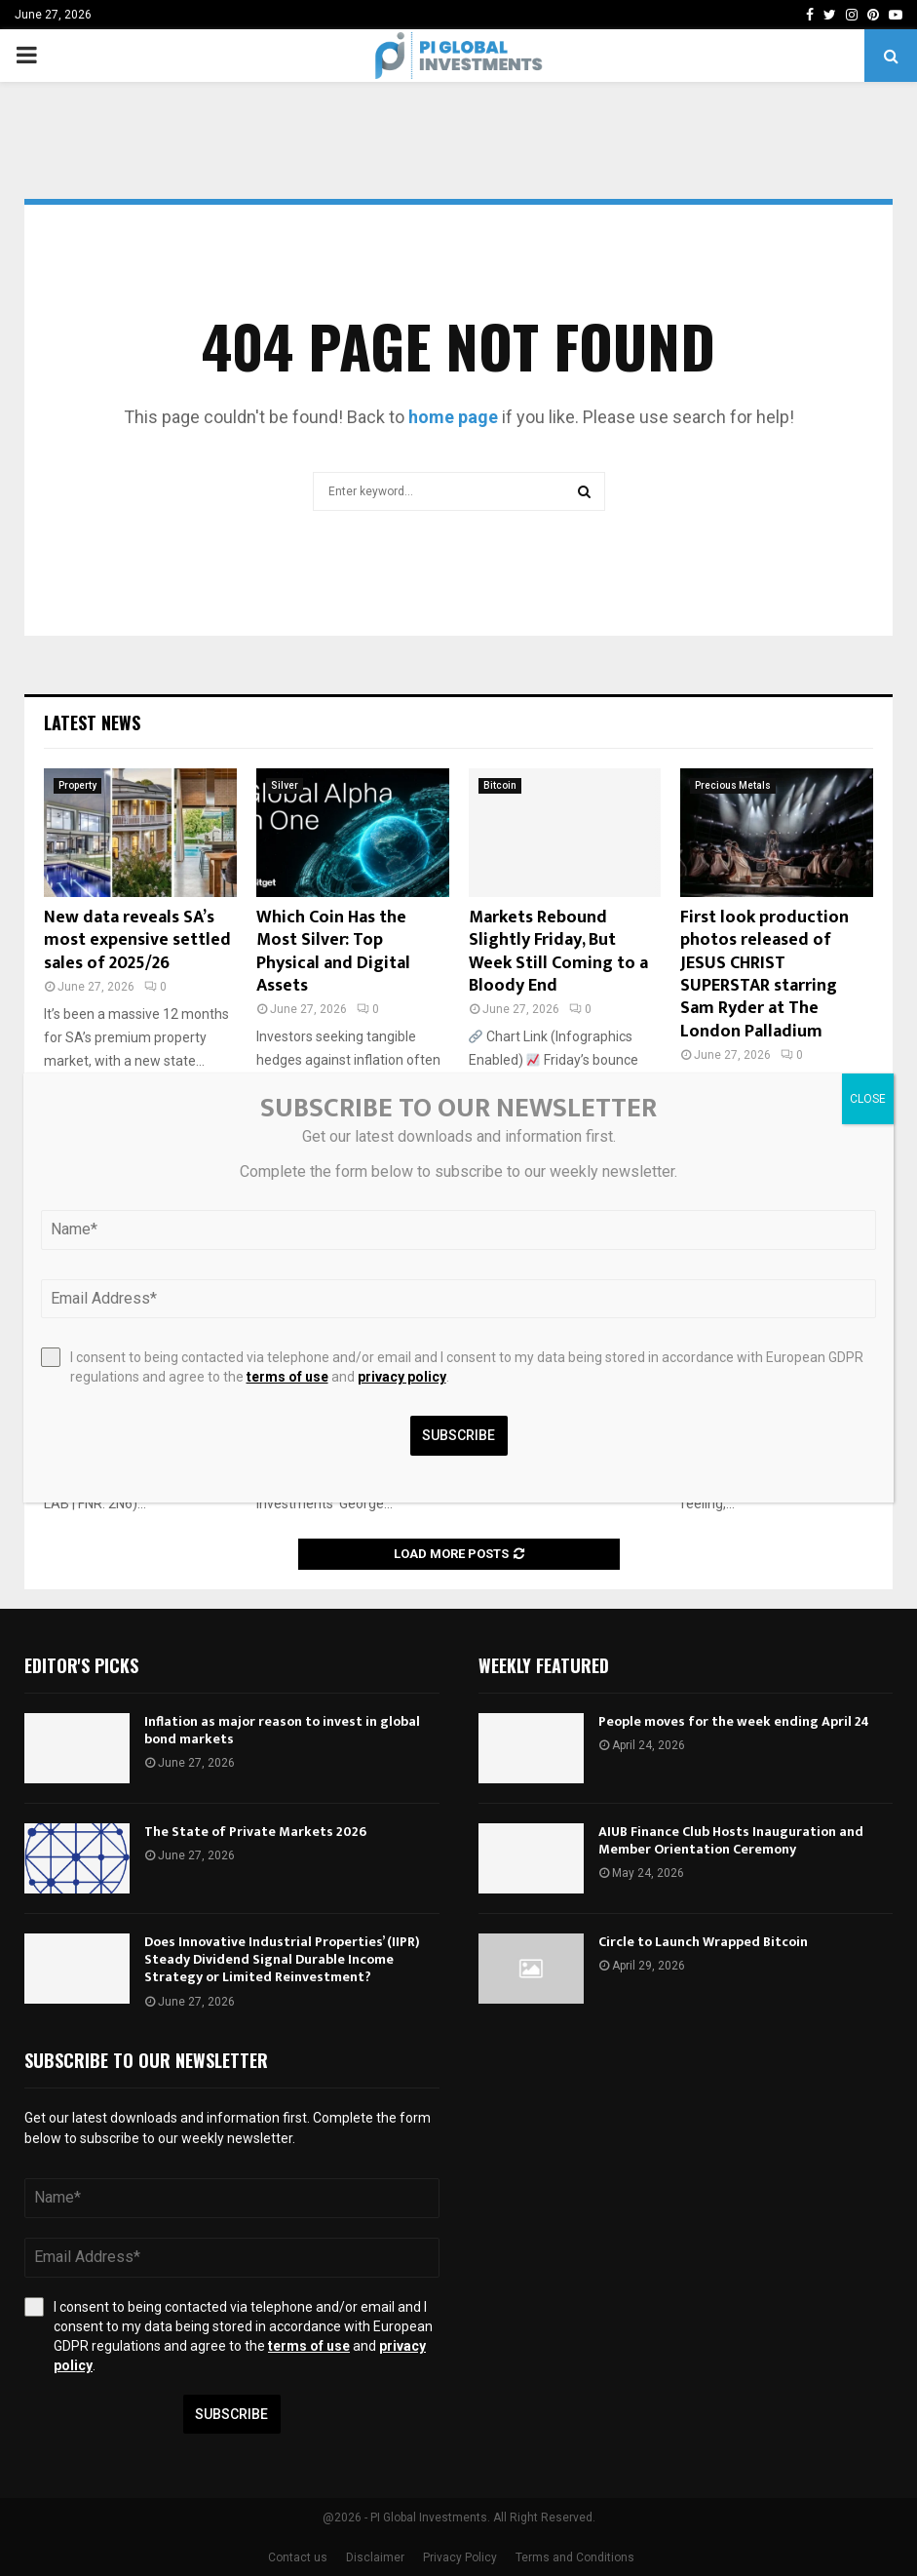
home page (453, 417)
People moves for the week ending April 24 (733, 1721)
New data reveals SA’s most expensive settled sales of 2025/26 (137, 940)
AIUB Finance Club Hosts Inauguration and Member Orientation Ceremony (730, 1840)
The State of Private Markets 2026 (255, 1831)
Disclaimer (375, 2557)
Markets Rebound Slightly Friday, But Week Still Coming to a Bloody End (558, 951)
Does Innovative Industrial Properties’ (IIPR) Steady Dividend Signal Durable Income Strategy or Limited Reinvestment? (282, 1959)
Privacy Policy (460, 2557)
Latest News (92, 722)
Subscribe (231, 2414)
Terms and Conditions (575, 2557)
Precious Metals (733, 785)
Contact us (297, 2557)
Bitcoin (499, 785)
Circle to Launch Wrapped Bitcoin (703, 1942)
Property (77, 785)
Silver (284, 785)
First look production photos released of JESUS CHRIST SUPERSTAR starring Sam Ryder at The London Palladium (764, 974)
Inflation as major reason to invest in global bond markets (282, 1730)
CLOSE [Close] (868, 1099)
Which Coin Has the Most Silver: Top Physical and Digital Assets (333, 951)
